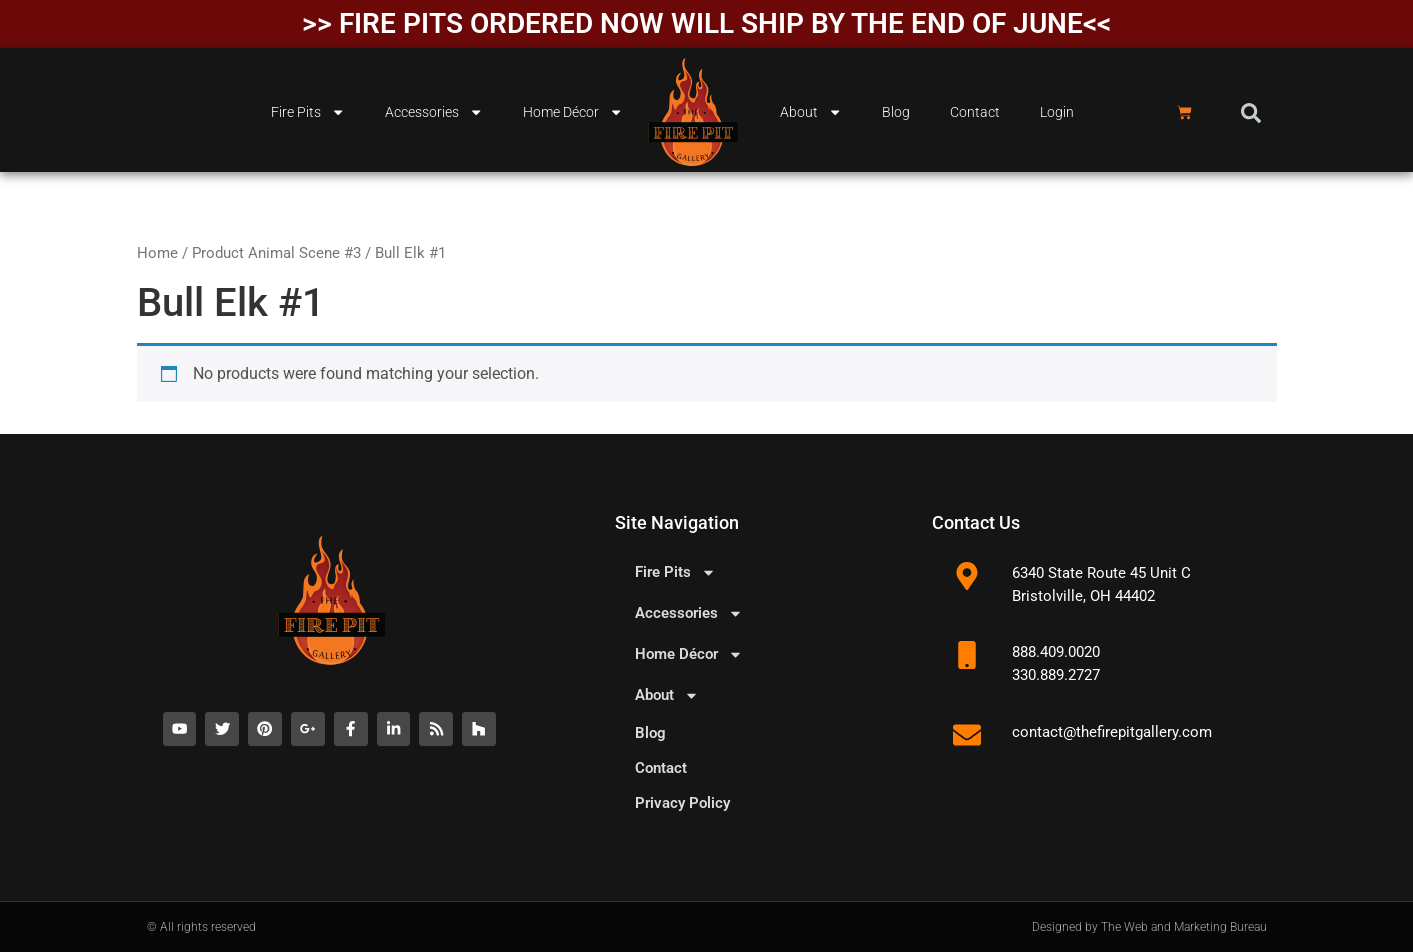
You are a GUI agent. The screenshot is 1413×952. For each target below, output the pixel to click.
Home (157, 253)
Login (1057, 112)
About (811, 112)
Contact (975, 112)
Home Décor (573, 112)
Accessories (434, 112)
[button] (1251, 113)
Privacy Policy (682, 803)
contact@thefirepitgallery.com (1112, 732)
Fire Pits (308, 112)
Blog (896, 112)
